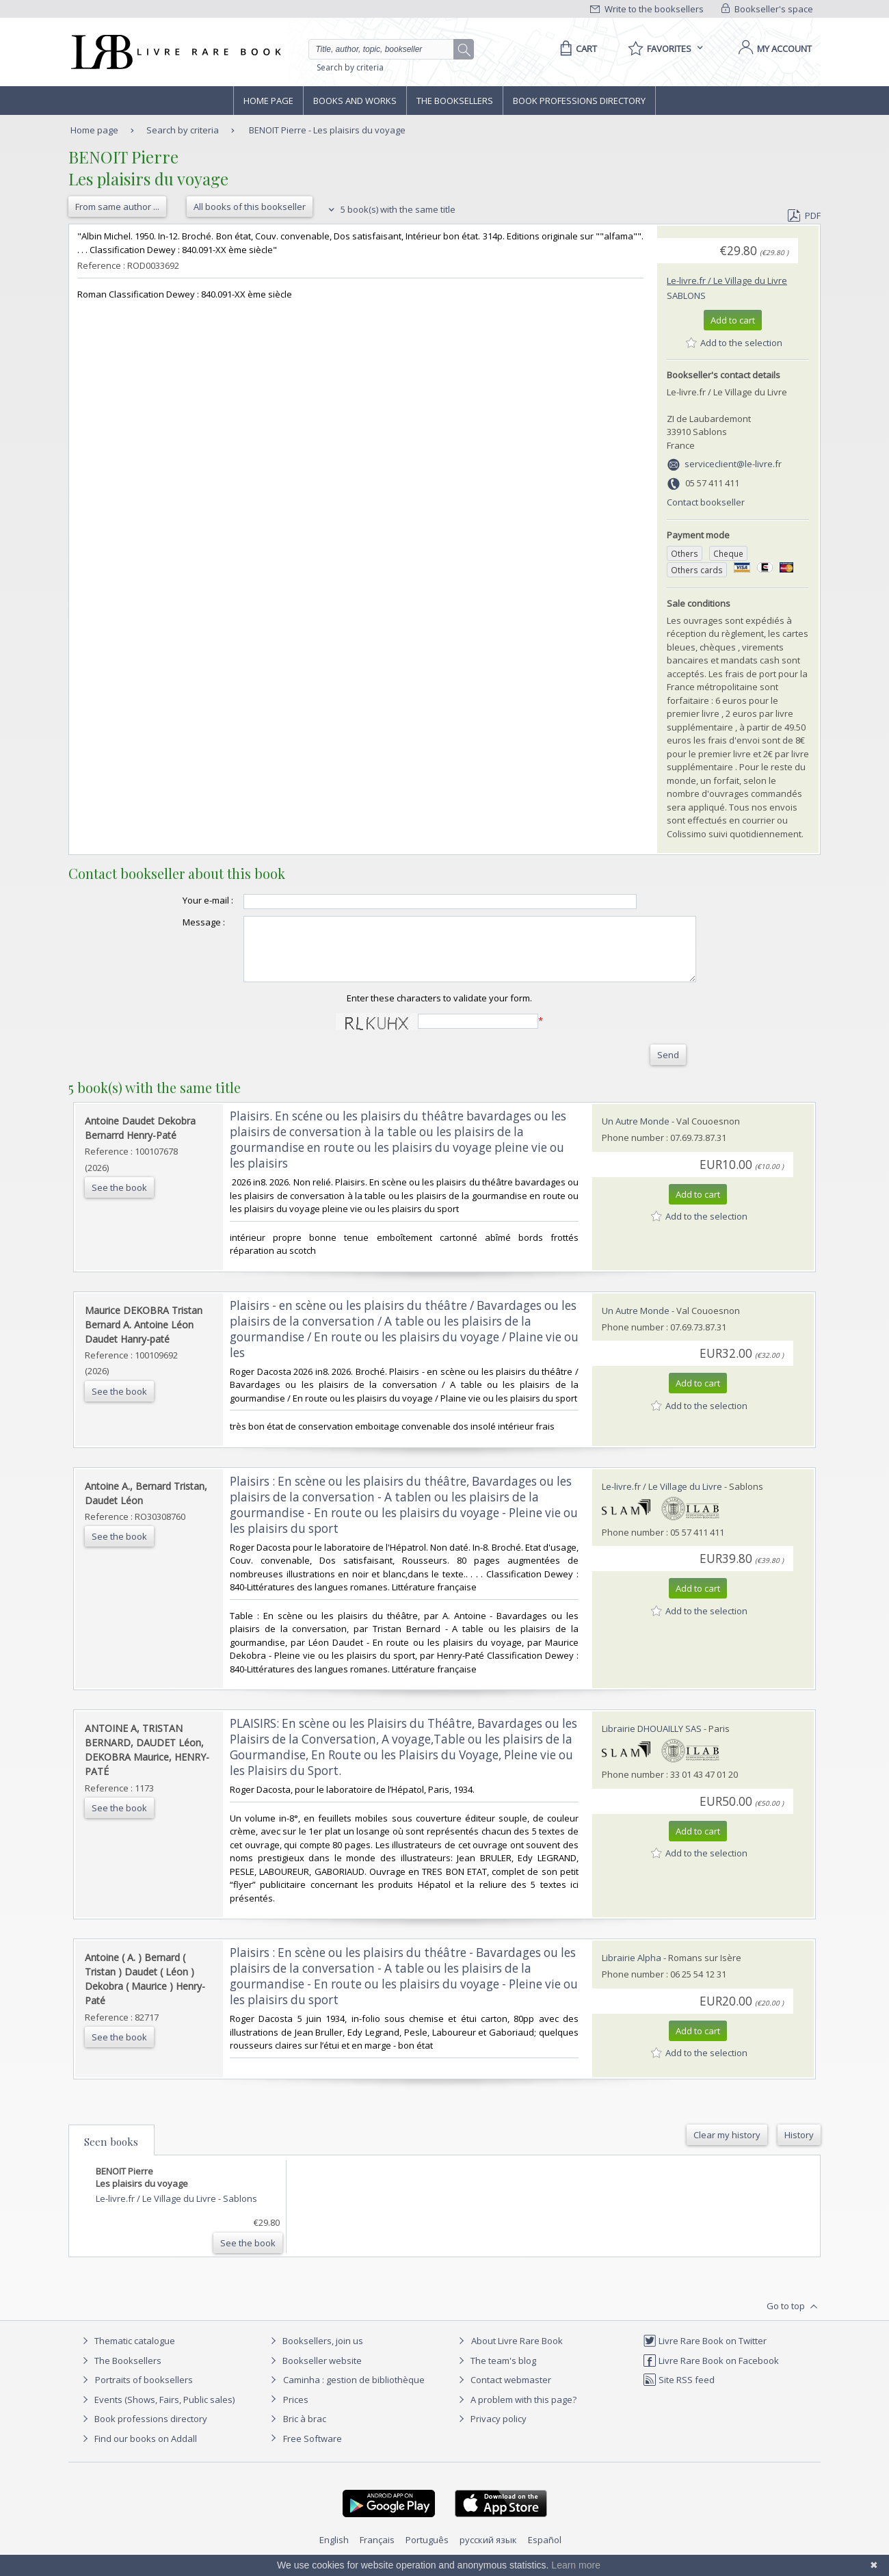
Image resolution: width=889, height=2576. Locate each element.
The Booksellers (454, 100)
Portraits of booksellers (144, 2392)
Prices (295, 2412)
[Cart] (576, 48)
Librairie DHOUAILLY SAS (652, 1741)
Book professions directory (579, 100)
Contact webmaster (503, 2392)
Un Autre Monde (635, 1133)
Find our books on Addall (138, 2451)
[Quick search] (387, 49)
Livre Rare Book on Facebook (711, 2373)
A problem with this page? (515, 2412)
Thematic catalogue (127, 2353)
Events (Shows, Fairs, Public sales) (157, 2412)
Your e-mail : (180, 900)
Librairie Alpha (631, 1970)
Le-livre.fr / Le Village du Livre (727, 280)
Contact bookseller (706, 502)
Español (544, 2552)
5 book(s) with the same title (390, 209)
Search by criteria (350, 67)
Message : (176, 922)
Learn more (575, 2565)
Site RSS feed (679, 2392)
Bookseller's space (767, 9)
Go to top (794, 2319)
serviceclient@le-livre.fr (733, 464)
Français (377, 2552)
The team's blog (495, 2373)
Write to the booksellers (647, 9)
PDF (804, 215)
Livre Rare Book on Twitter (705, 2353)
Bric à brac (304, 2431)
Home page (268, 100)
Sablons (686, 295)
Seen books (111, 2154)
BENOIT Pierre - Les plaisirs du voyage (327, 130)
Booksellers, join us (315, 2353)
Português (427, 2552)
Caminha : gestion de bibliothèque (354, 2392)
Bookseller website (314, 2373)
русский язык (488, 2552)
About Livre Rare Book (517, 2353)
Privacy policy (491, 2431)
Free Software (312, 2451)
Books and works (355, 100)
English (334, 2552)
